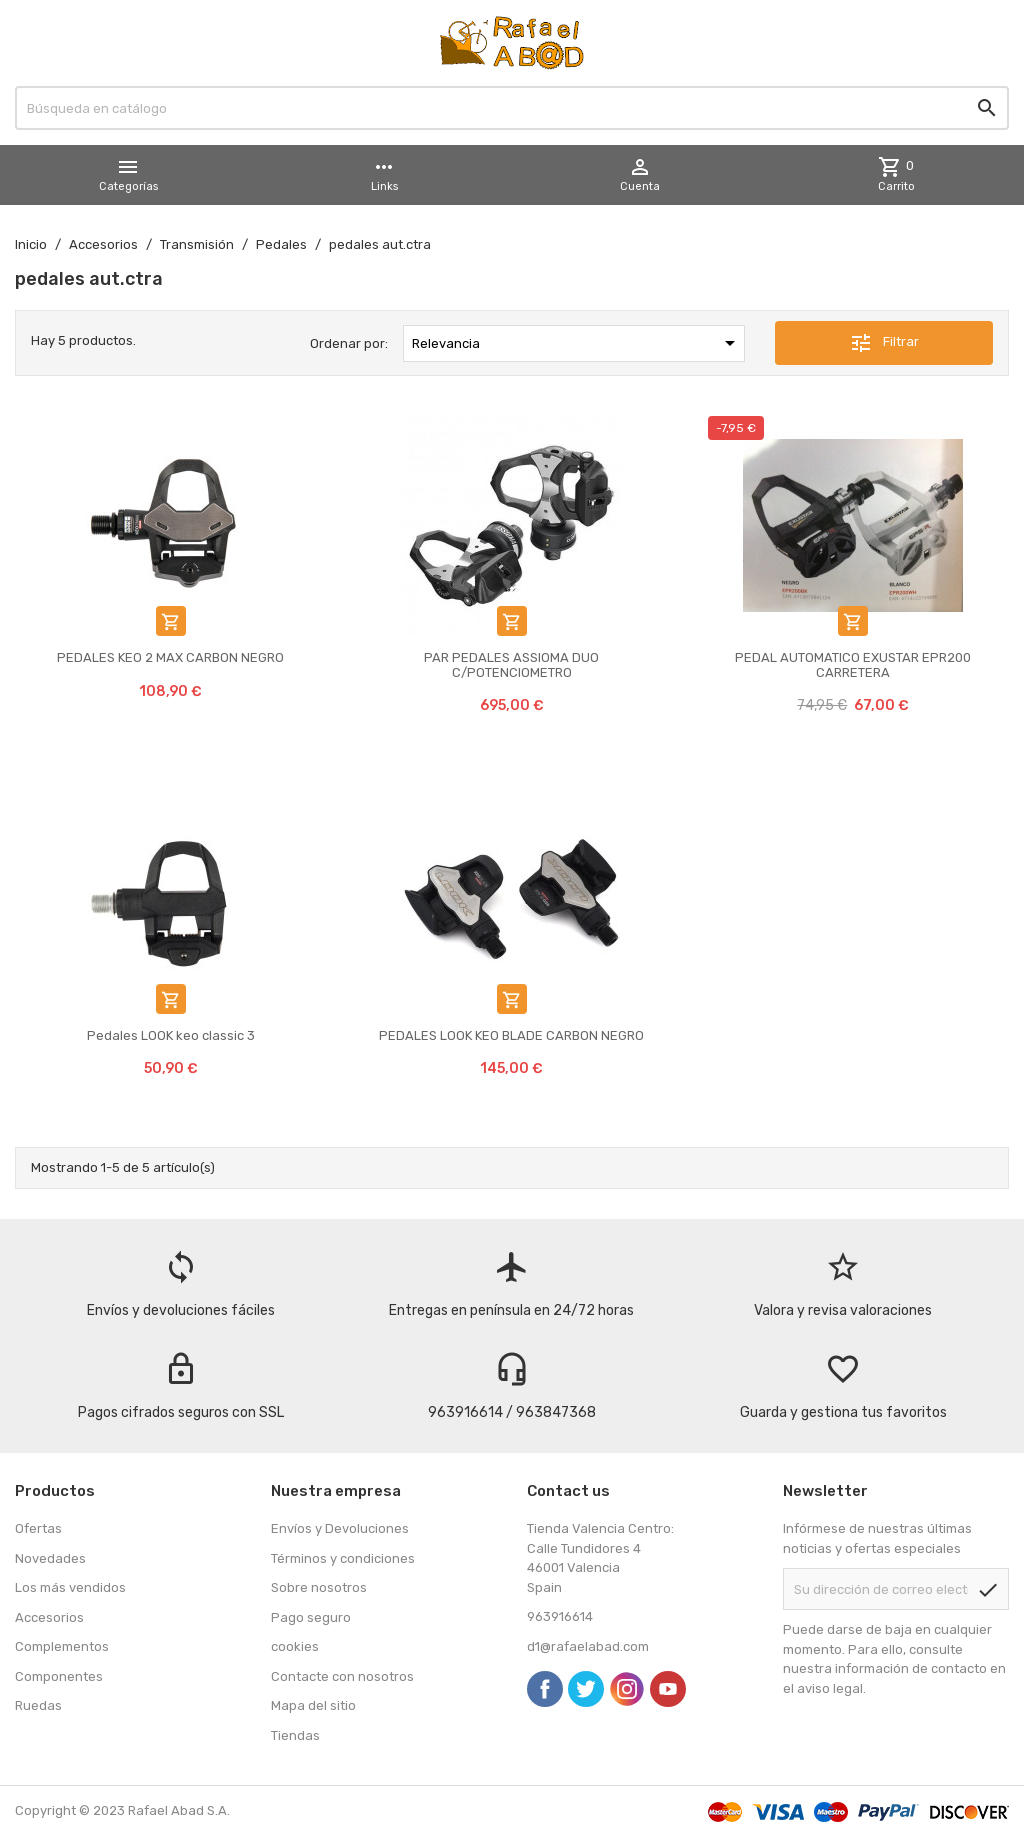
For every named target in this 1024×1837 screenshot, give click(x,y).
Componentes (59, 1676)
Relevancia (577, 343)
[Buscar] (512, 108)
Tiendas (295, 1735)
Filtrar (884, 343)
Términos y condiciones (343, 1558)
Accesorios (49, 1617)
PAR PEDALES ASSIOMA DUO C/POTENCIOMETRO (511, 664)
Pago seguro (311, 1617)
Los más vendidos (70, 1587)
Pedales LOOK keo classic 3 (171, 1035)
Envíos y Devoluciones (340, 1528)
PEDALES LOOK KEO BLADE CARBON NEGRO (511, 1035)
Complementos (62, 1646)
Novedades (50, 1558)
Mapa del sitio (313, 1705)
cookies (295, 1646)
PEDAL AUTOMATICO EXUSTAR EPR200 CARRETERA (853, 664)
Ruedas (38, 1705)
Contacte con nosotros (342, 1676)
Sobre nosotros (319, 1587)
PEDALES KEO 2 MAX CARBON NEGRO (170, 657)
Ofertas (38, 1528)
